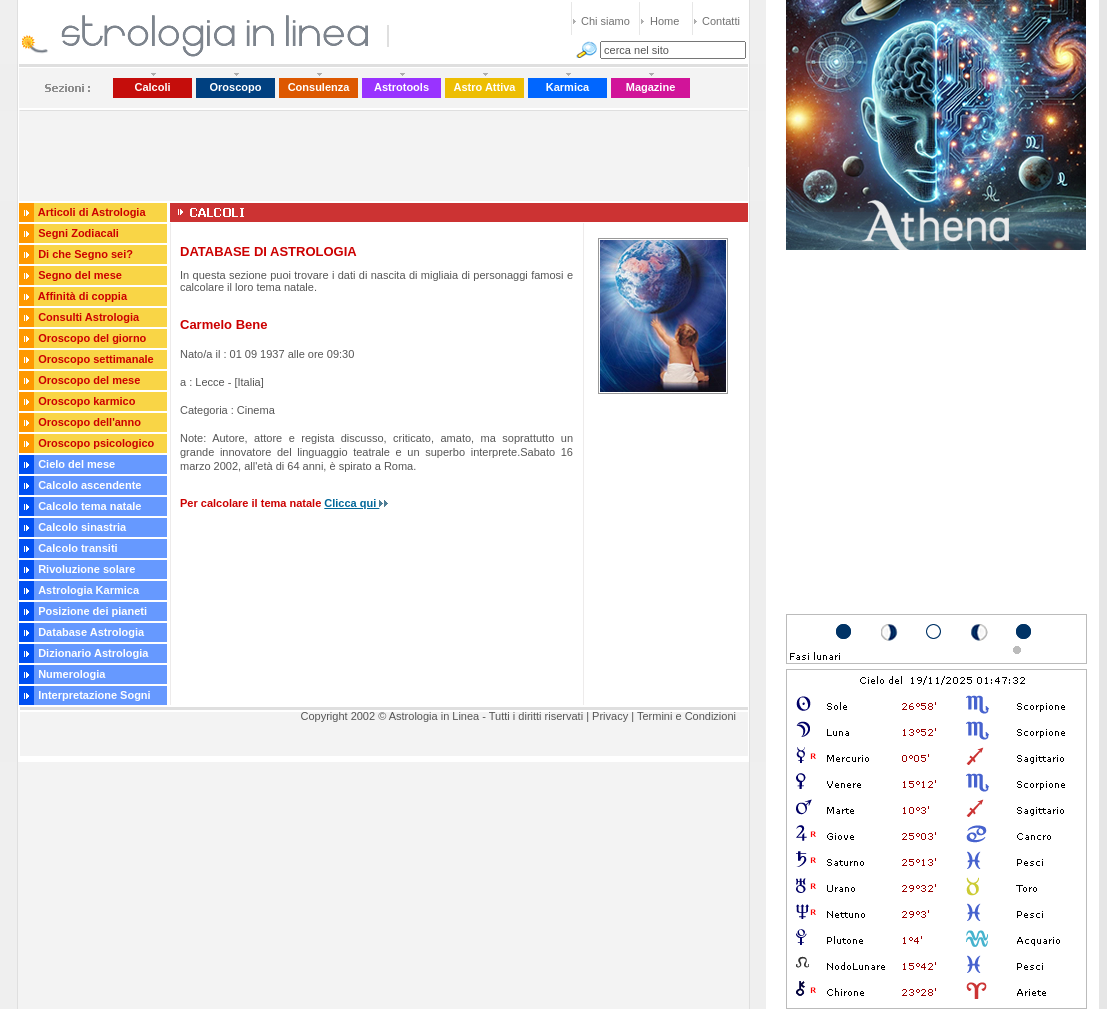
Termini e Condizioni (686, 716)
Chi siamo (605, 21)
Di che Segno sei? (85, 254)
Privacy (610, 716)
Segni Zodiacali (78, 233)
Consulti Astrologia (88, 317)
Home (664, 21)
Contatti (721, 21)
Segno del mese (80, 275)
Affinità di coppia (82, 296)
